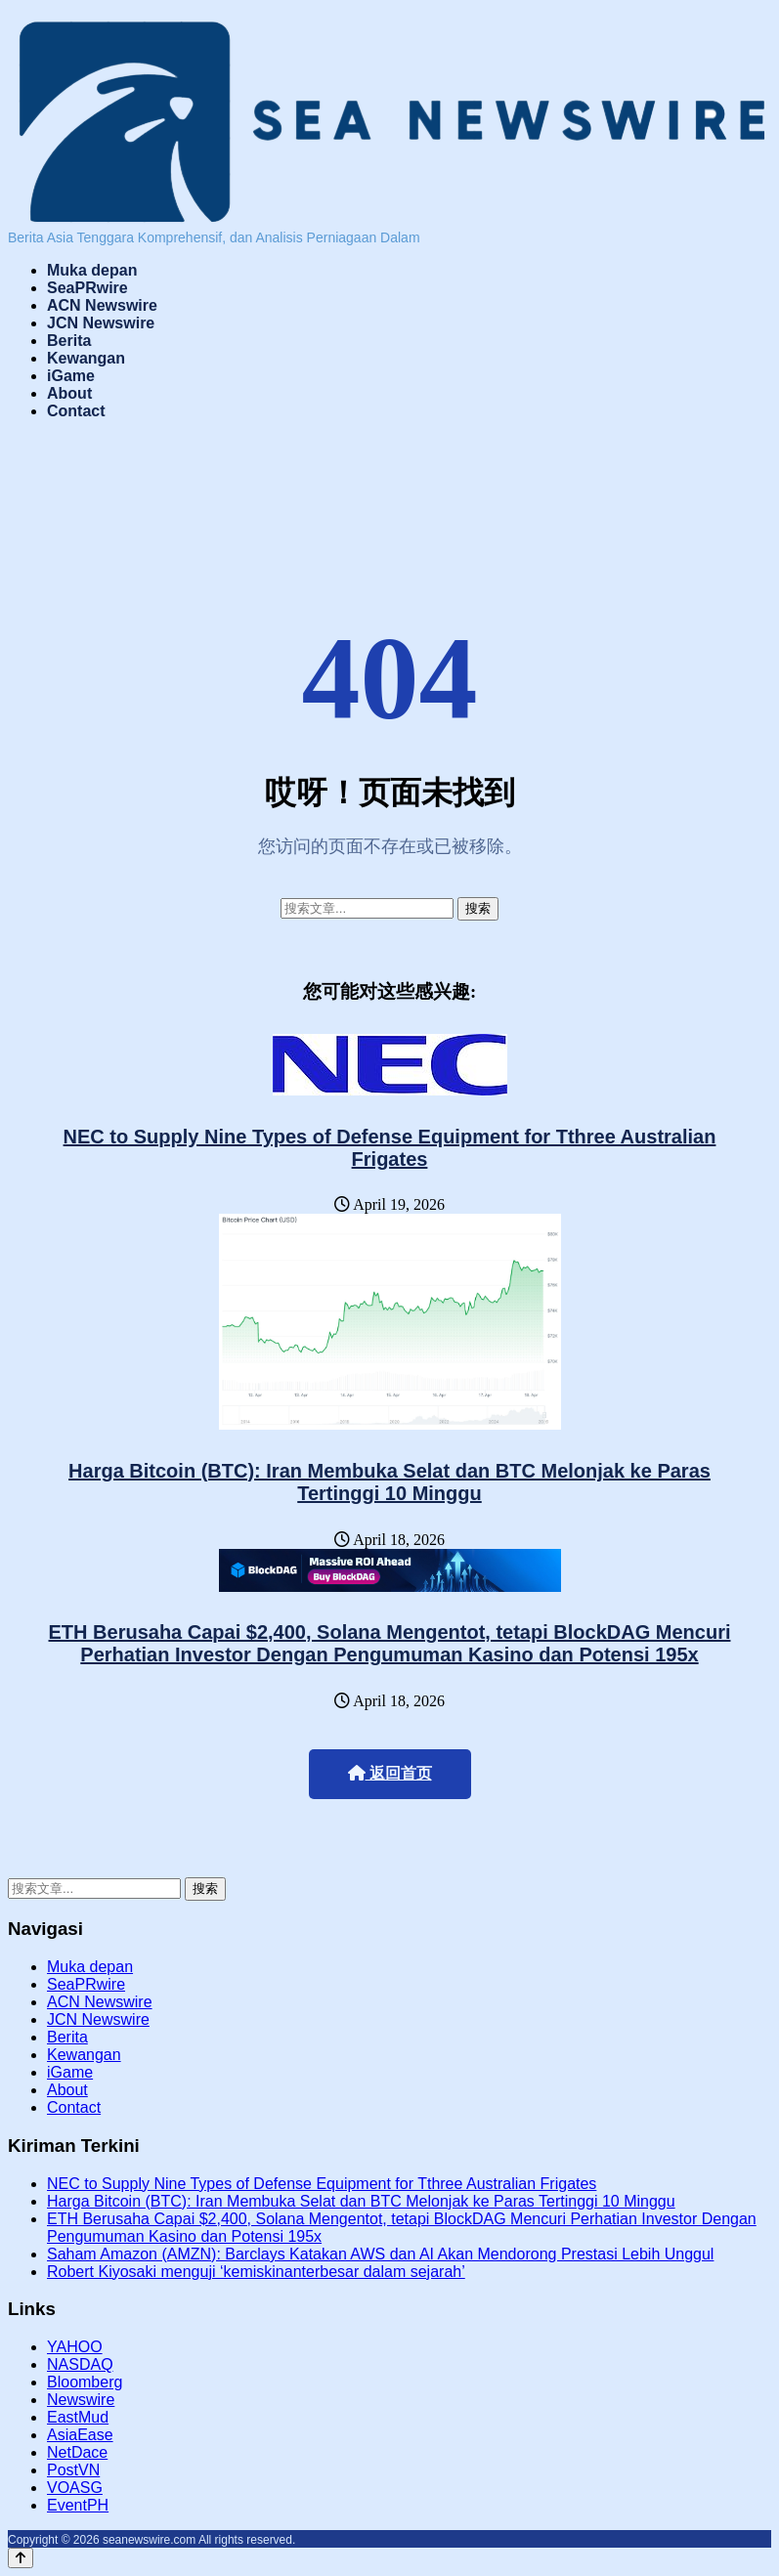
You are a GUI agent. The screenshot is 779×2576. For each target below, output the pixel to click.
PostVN (73, 2470)
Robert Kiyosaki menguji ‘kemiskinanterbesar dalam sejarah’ (256, 2271)
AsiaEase (80, 2434)
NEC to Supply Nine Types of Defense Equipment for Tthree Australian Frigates (390, 1148)
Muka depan (92, 270)
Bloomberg (84, 2382)
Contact (76, 411)
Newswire (80, 2399)
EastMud (77, 2417)
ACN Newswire (102, 305)
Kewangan (86, 358)
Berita (69, 340)
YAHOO (75, 2347)
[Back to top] (20, 2558)
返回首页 (390, 1773)
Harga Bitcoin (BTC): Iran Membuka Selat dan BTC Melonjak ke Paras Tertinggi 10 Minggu (389, 1482)
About (69, 393)
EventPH (77, 2505)
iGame (71, 375)
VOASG (75, 2487)
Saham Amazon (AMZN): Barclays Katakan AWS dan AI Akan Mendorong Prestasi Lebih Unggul (380, 2254)
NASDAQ (80, 2364)
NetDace (77, 2452)
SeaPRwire (87, 287)
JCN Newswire (100, 323)
